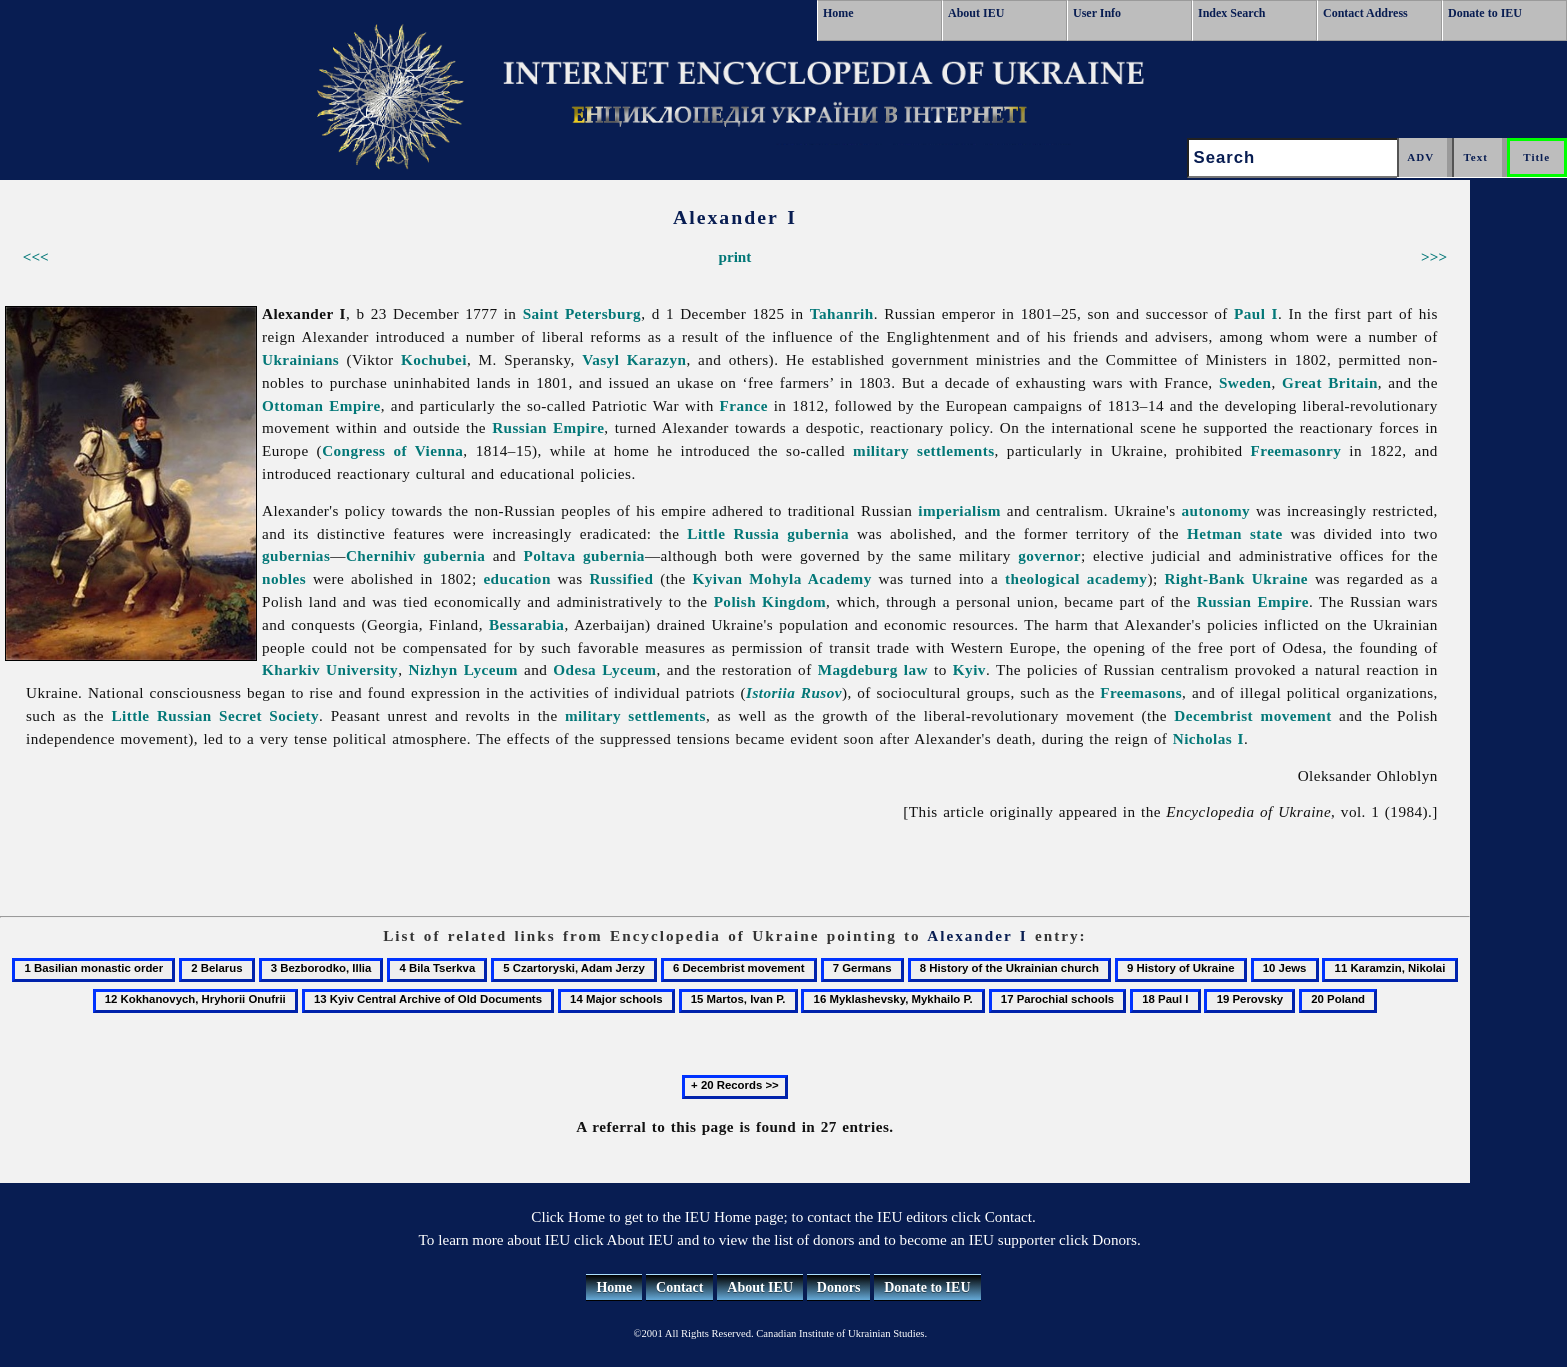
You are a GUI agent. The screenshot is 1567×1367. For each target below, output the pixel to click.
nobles (284, 578)
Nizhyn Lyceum (463, 669)
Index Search (1231, 13)
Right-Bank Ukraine (1236, 578)
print (734, 256)
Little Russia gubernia (768, 533)
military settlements (924, 450)
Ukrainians (300, 359)
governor (1049, 555)
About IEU (976, 13)
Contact (679, 1287)
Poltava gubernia (583, 555)
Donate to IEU (1485, 13)
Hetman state (1235, 533)
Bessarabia (526, 624)
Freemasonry (1296, 450)
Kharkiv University (330, 669)
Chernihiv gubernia (415, 555)
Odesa (574, 669)
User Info (1097, 13)
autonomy (1216, 510)
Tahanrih (842, 313)
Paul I (1256, 313)
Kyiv (969, 669)
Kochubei (434, 359)
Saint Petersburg (582, 313)
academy (1117, 578)
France (744, 405)
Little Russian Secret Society (215, 715)
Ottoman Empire (321, 405)
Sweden (1245, 382)
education (516, 578)
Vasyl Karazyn (634, 359)
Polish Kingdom (770, 601)
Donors (839, 1287)
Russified (621, 578)
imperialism (959, 510)
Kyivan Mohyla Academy (782, 578)
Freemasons (1141, 692)
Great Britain (1330, 382)
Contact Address (1365, 13)
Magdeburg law (873, 669)
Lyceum (629, 669)
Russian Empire (548, 427)
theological (1042, 578)
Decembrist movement (1252, 715)
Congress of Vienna (392, 450)
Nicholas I (1208, 738)
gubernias (296, 555)
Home (838, 13)
